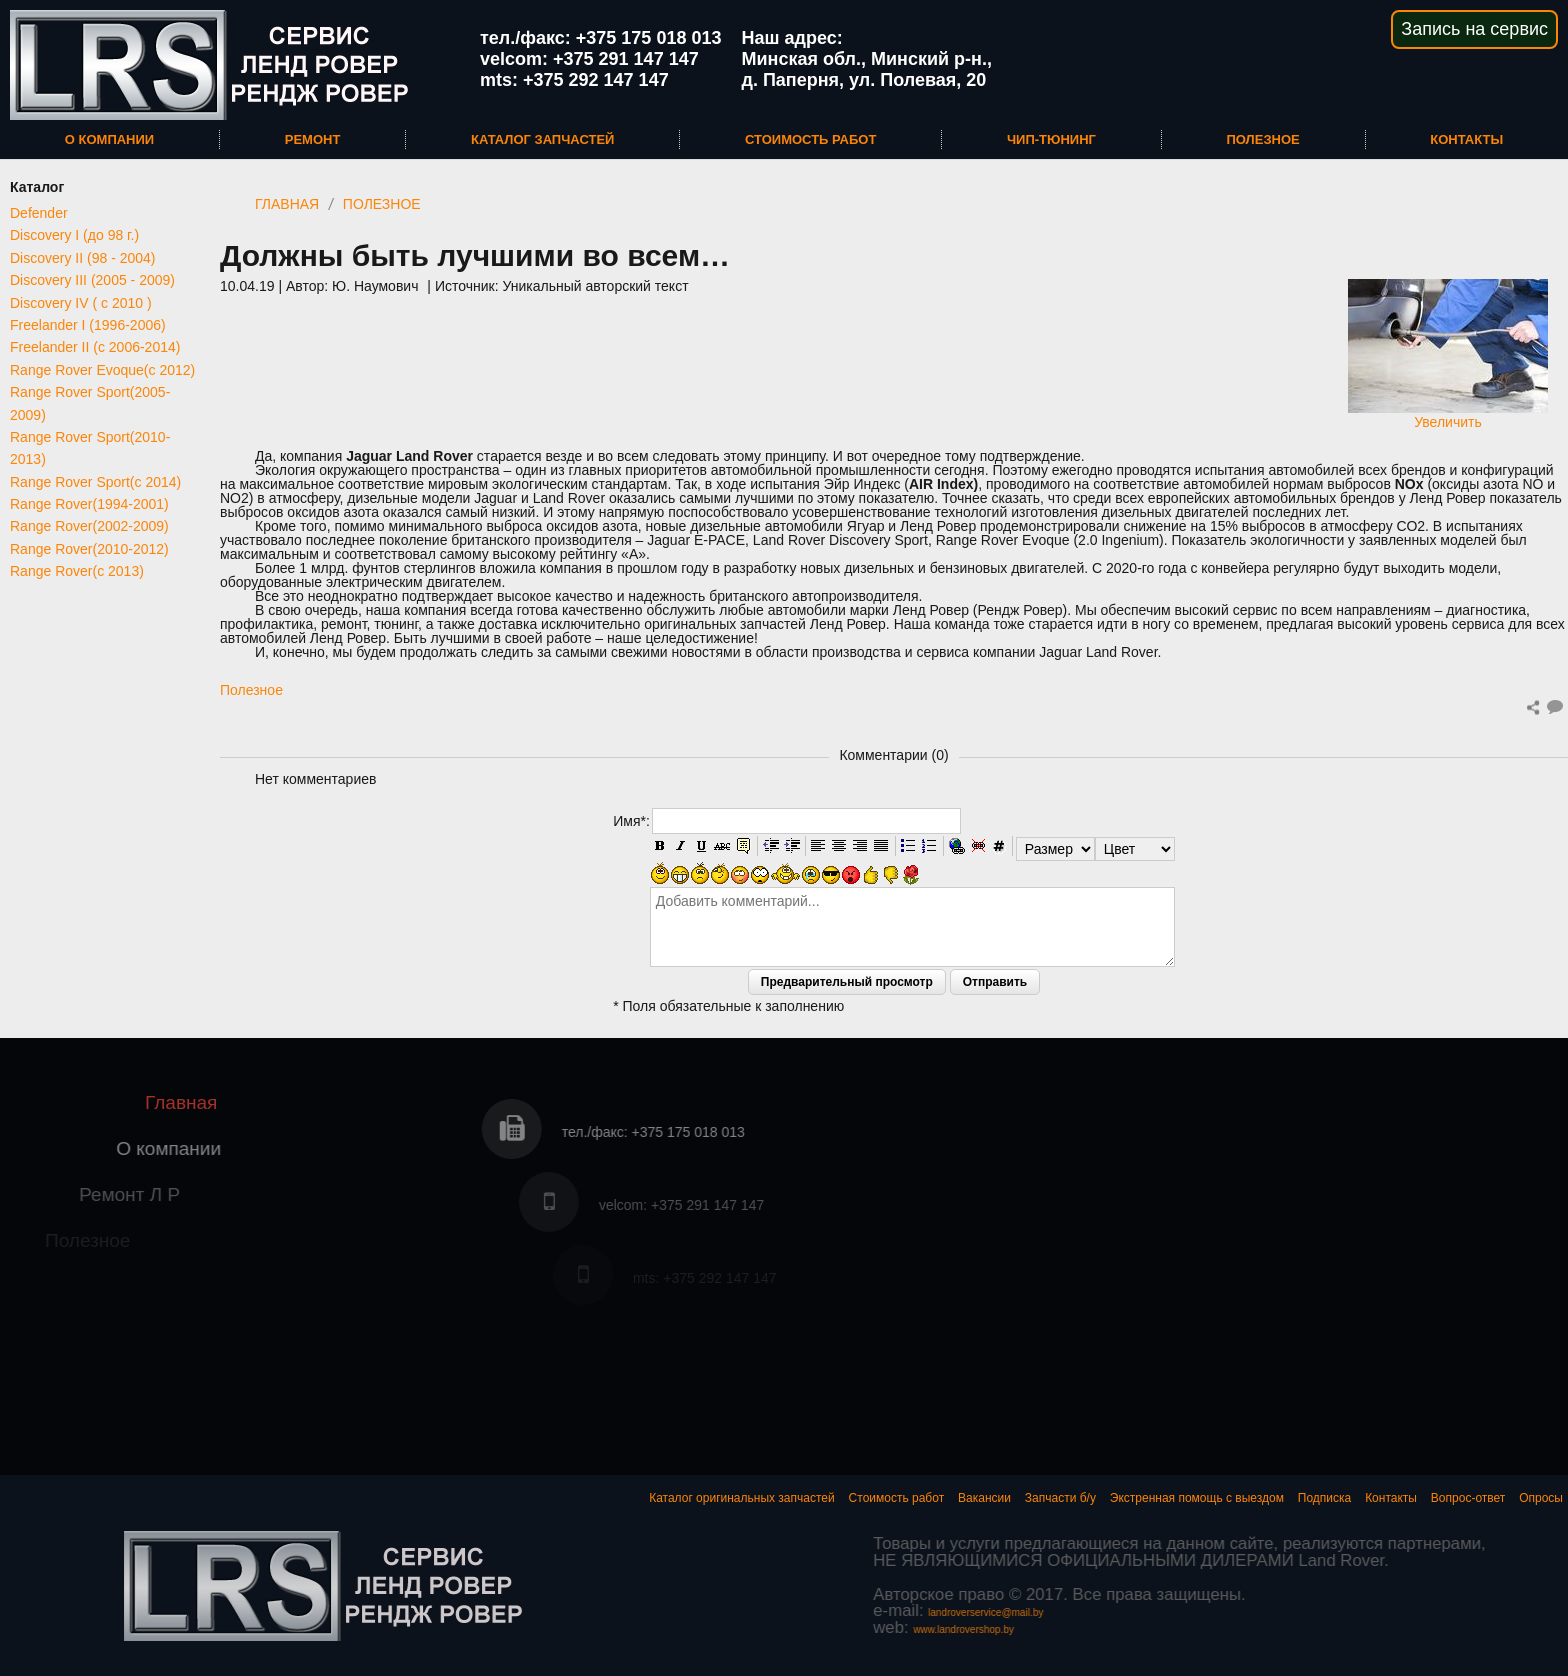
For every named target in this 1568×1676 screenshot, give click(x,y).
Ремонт (313, 139)
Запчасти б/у (1060, 1498)
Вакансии (984, 1498)
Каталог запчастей (542, 139)
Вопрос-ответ (1468, 1498)
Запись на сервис (1474, 29)
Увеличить (1448, 415)
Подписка (1324, 1498)
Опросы (1541, 1498)
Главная (287, 204)
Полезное (1262, 139)
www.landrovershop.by (1382, 1629)
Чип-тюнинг (1051, 139)
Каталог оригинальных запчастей (742, 1498)
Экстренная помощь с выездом (1197, 1498)
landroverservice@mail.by (1404, 1612)
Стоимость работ (810, 139)
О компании (109, 139)
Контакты (1466, 139)
